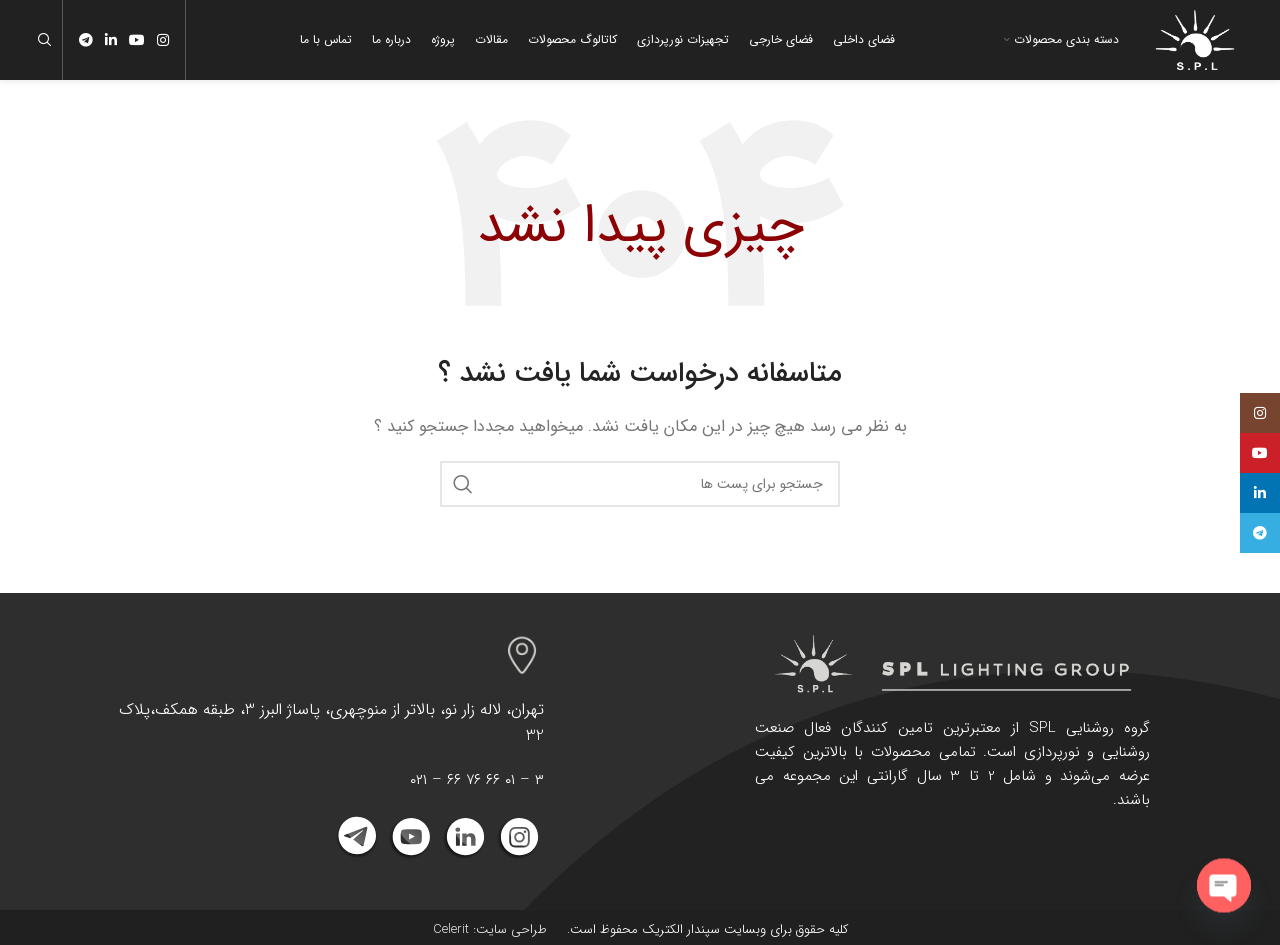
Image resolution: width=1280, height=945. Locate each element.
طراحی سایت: (508, 929)
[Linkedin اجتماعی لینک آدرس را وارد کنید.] (111, 40)
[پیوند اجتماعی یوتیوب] (137, 40)
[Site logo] (1195, 39)
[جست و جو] (48, 40)
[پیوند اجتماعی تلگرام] (86, 40)
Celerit (451, 929)
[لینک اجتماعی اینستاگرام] (163, 40)
